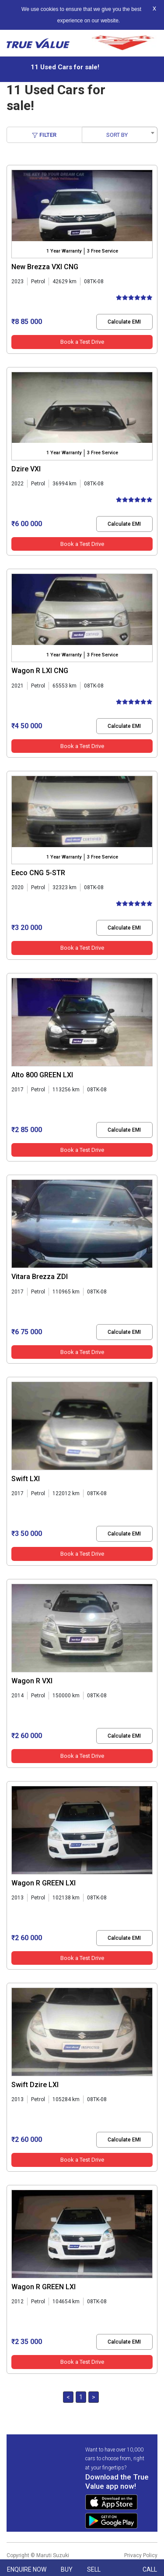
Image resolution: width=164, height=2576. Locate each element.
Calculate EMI (124, 322)
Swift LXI (25, 1479)
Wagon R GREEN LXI (43, 1883)
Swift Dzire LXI (35, 2085)
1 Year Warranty (63, 251)
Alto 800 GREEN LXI (42, 1075)
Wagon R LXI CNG (39, 670)
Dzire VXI (26, 469)
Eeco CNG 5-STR (38, 873)
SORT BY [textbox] (117, 135)
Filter (44, 135)
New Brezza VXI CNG (44, 267)
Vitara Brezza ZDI (39, 1276)
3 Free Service (102, 251)
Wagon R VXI (31, 1681)
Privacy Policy (140, 2555)
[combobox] (120, 135)
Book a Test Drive (82, 341)
